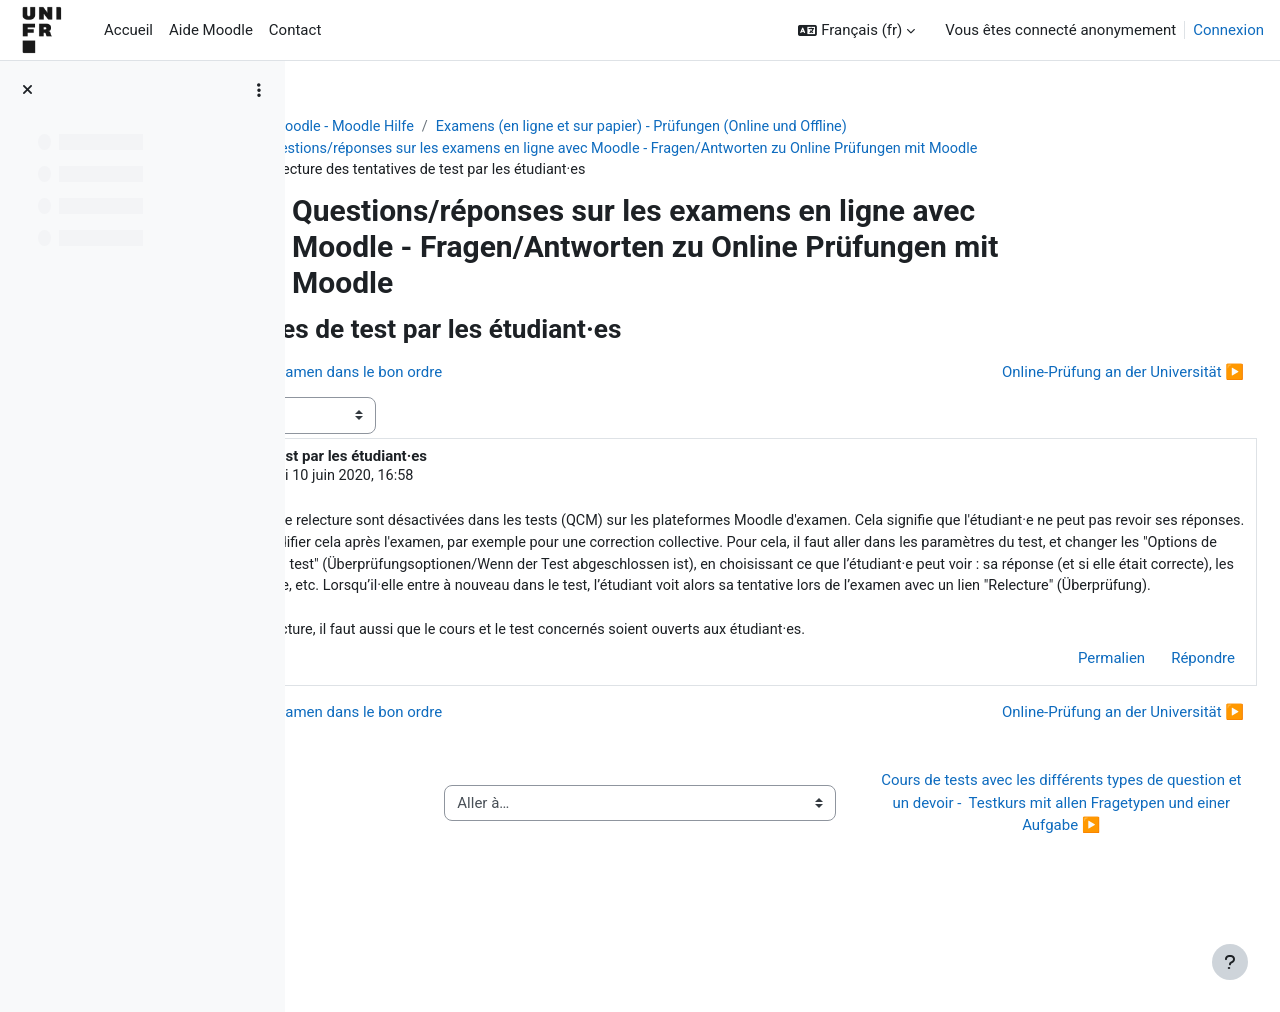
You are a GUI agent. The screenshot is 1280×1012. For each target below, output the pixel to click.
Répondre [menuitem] (1155, 712)
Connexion (1228, 30)
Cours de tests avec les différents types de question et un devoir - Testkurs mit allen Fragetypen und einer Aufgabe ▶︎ (1073, 868)
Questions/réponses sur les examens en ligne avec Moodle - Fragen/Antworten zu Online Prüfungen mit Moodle (760, 150)
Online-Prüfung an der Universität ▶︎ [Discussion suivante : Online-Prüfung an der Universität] (1075, 374)
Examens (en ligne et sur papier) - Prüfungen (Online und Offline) (782, 127)
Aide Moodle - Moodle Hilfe (457, 127)
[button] (856, 30)
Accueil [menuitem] (128, 30)
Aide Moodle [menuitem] (211, 30)
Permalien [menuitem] (1063, 712)
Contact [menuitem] (295, 30)
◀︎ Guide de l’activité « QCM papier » (458, 868)
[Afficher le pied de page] (1230, 962)
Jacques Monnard (471, 479)
